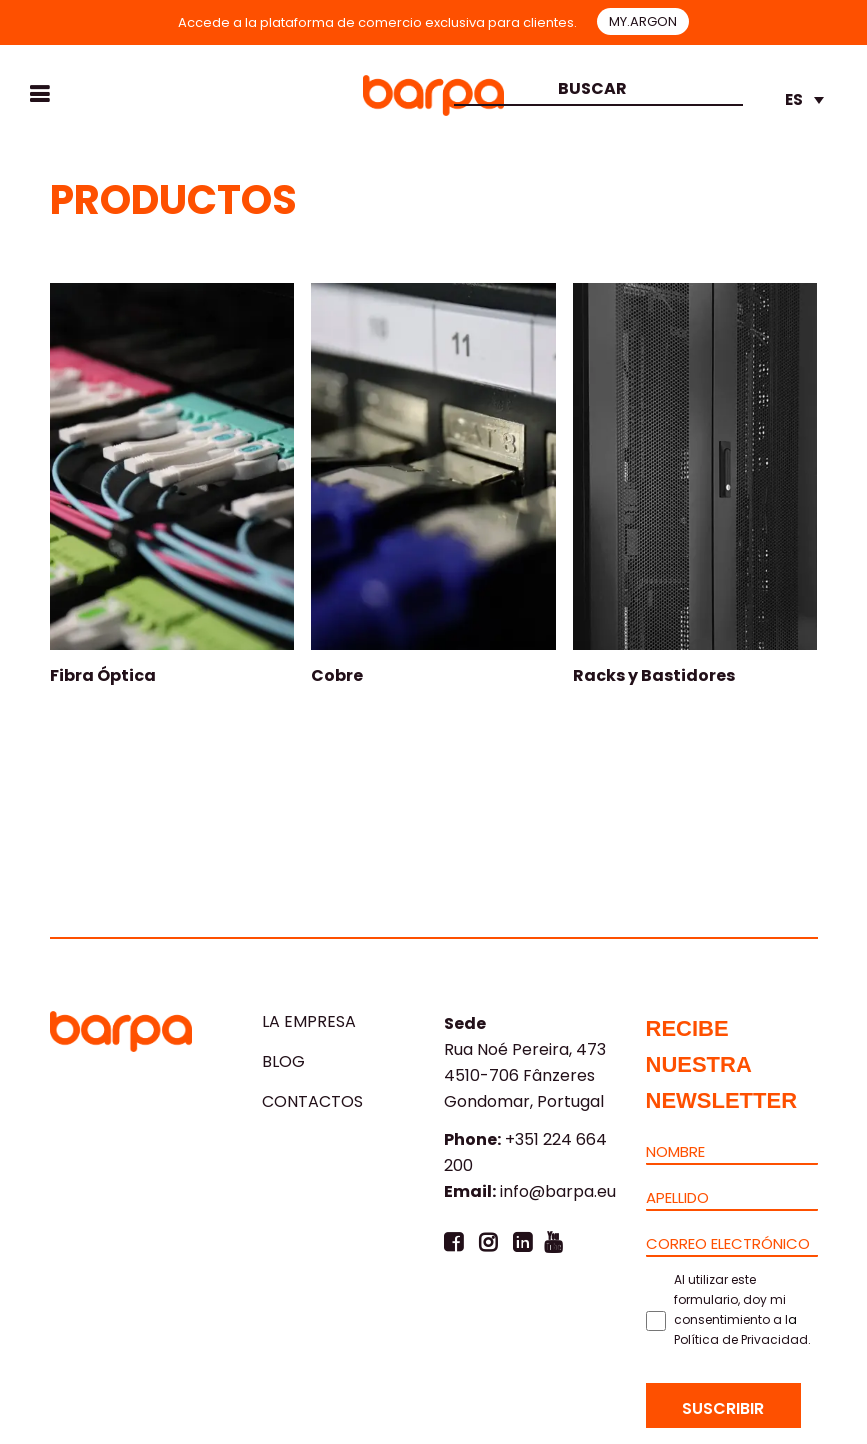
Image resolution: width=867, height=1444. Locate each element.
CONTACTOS (312, 1102)
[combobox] (596, 91)
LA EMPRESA (309, 1022)
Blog (283, 1062)
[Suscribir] (723, 1405)
